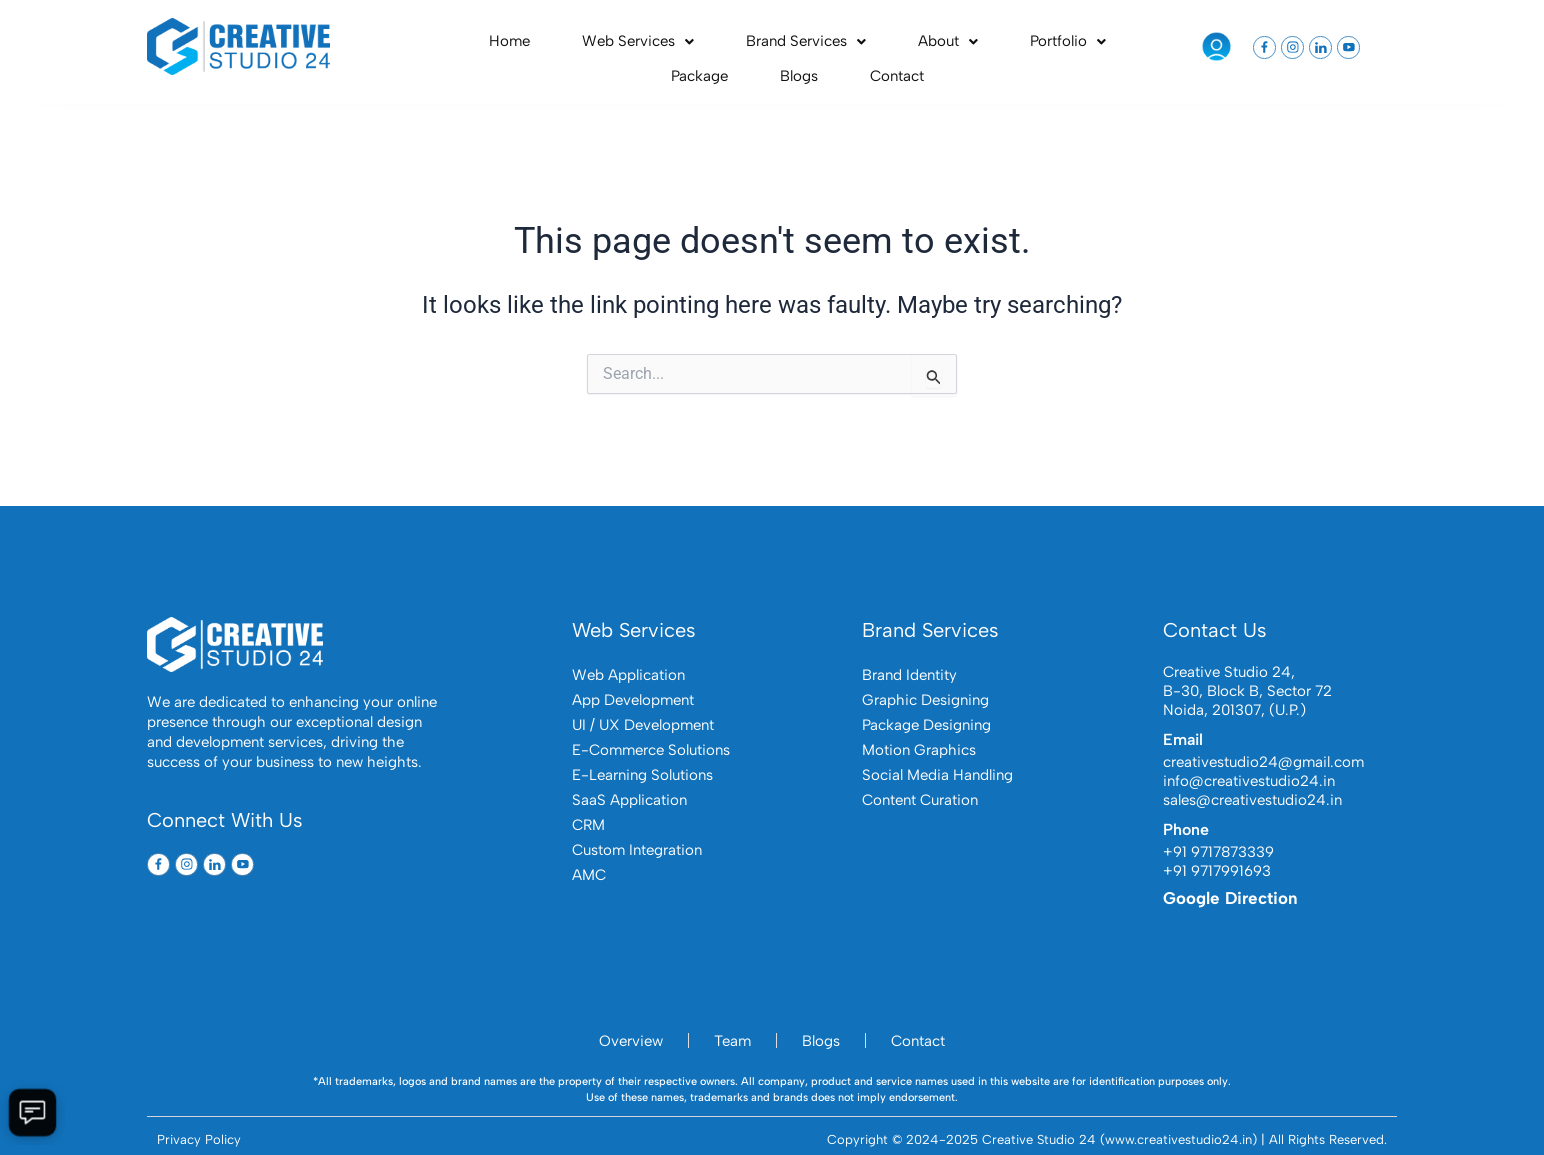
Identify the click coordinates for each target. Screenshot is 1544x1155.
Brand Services (704, 46)
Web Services (570, 46)
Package (982, 46)
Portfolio (898, 46)
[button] (570, 46)
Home (475, 46)
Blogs (1048, 46)
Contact (1112, 46)
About (812, 46)
